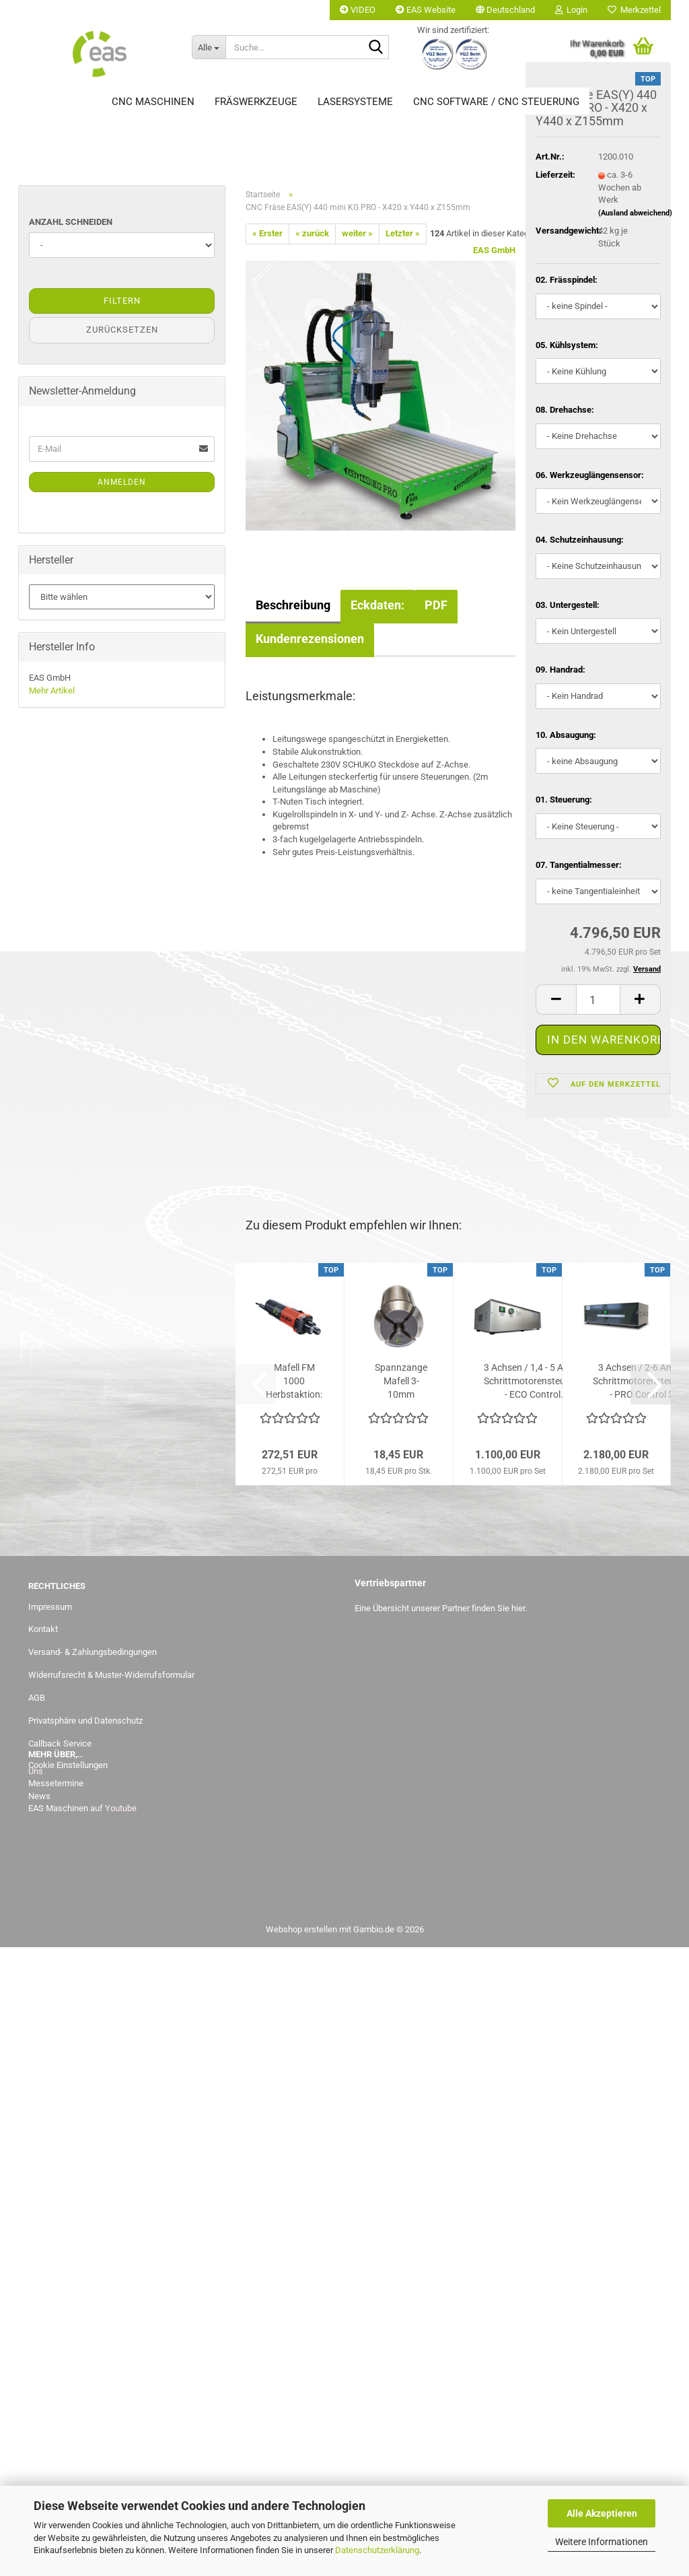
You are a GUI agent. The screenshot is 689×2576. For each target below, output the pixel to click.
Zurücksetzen (122, 330)
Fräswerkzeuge (256, 102)
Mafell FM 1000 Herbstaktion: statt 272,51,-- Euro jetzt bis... (294, 1381)
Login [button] (571, 10)
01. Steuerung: (564, 802)
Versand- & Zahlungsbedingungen (92, 1652)
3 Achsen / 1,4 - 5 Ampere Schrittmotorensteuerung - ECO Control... (536, 1381)
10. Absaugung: (566, 737)
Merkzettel (634, 10)
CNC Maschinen (153, 102)
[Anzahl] (598, 1002)
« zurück (312, 233)
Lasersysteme (355, 102)
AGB (36, 1698)
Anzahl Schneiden (70, 222)
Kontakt (43, 1629)
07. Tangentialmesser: (579, 867)
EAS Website (426, 10)
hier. (519, 1608)
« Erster (267, 233)
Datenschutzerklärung (377, 2550)
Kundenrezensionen (310, 639)
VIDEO (357, 10)
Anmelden (122, 482)
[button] (505, 10)
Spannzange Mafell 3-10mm (401, 1381)
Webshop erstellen (301, 1929)
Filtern (122, 301)
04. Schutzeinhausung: (580, 542)
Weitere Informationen (601, 2541)
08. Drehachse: (565, 412)
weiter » (357, 233)
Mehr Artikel (52, 690)
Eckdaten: (377, 605)
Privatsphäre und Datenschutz (85, 1721)
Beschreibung (293, 605)
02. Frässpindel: (566, 282)
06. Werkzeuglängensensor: (590, 477)
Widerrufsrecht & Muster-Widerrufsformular (111, 1675)
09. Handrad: (560, 672)
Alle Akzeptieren (602, 2513)
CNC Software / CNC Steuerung (496, 102)
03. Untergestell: (568, 607)
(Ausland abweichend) (635, 215)
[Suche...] (208, 47)
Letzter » (403, 233)
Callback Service (60, 1743)
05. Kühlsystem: (567, 347)
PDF (436, 605)
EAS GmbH (494, 250)
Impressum (50, 1607)
